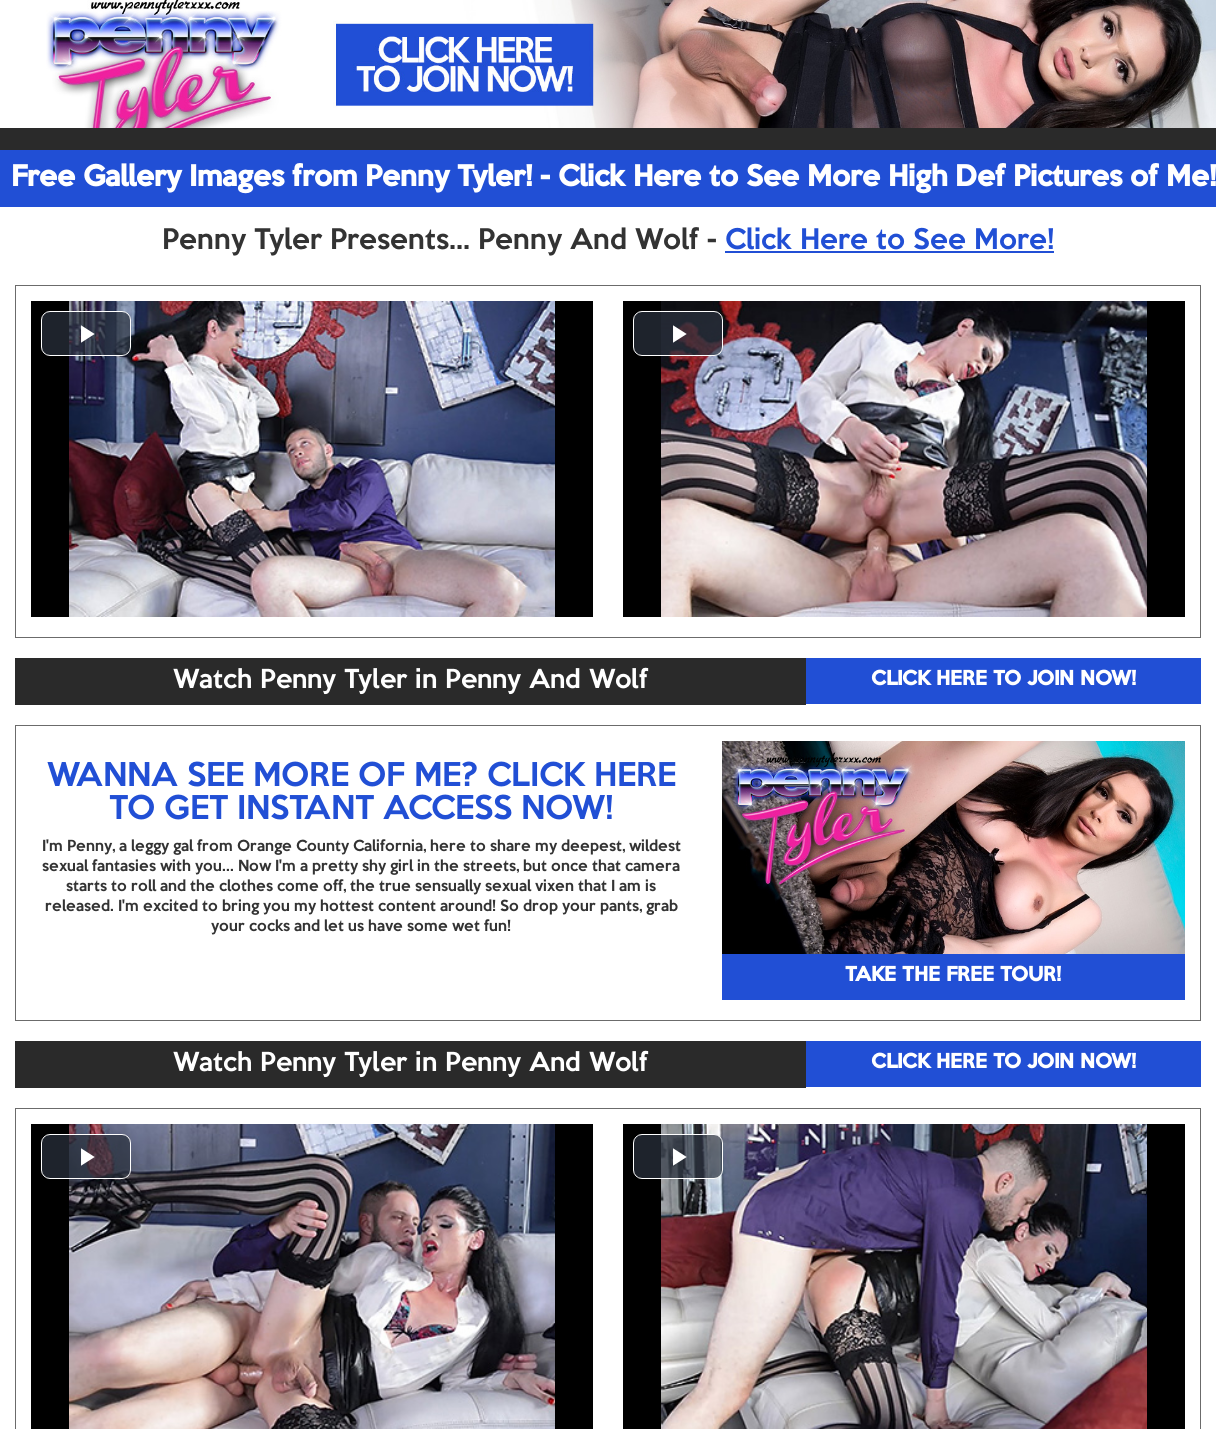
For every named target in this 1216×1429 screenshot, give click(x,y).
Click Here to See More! (889, 241)
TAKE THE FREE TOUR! (953, 976)
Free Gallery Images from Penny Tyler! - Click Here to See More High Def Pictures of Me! (613, 178)
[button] (86, 333)
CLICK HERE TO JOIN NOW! (1003, 680)
